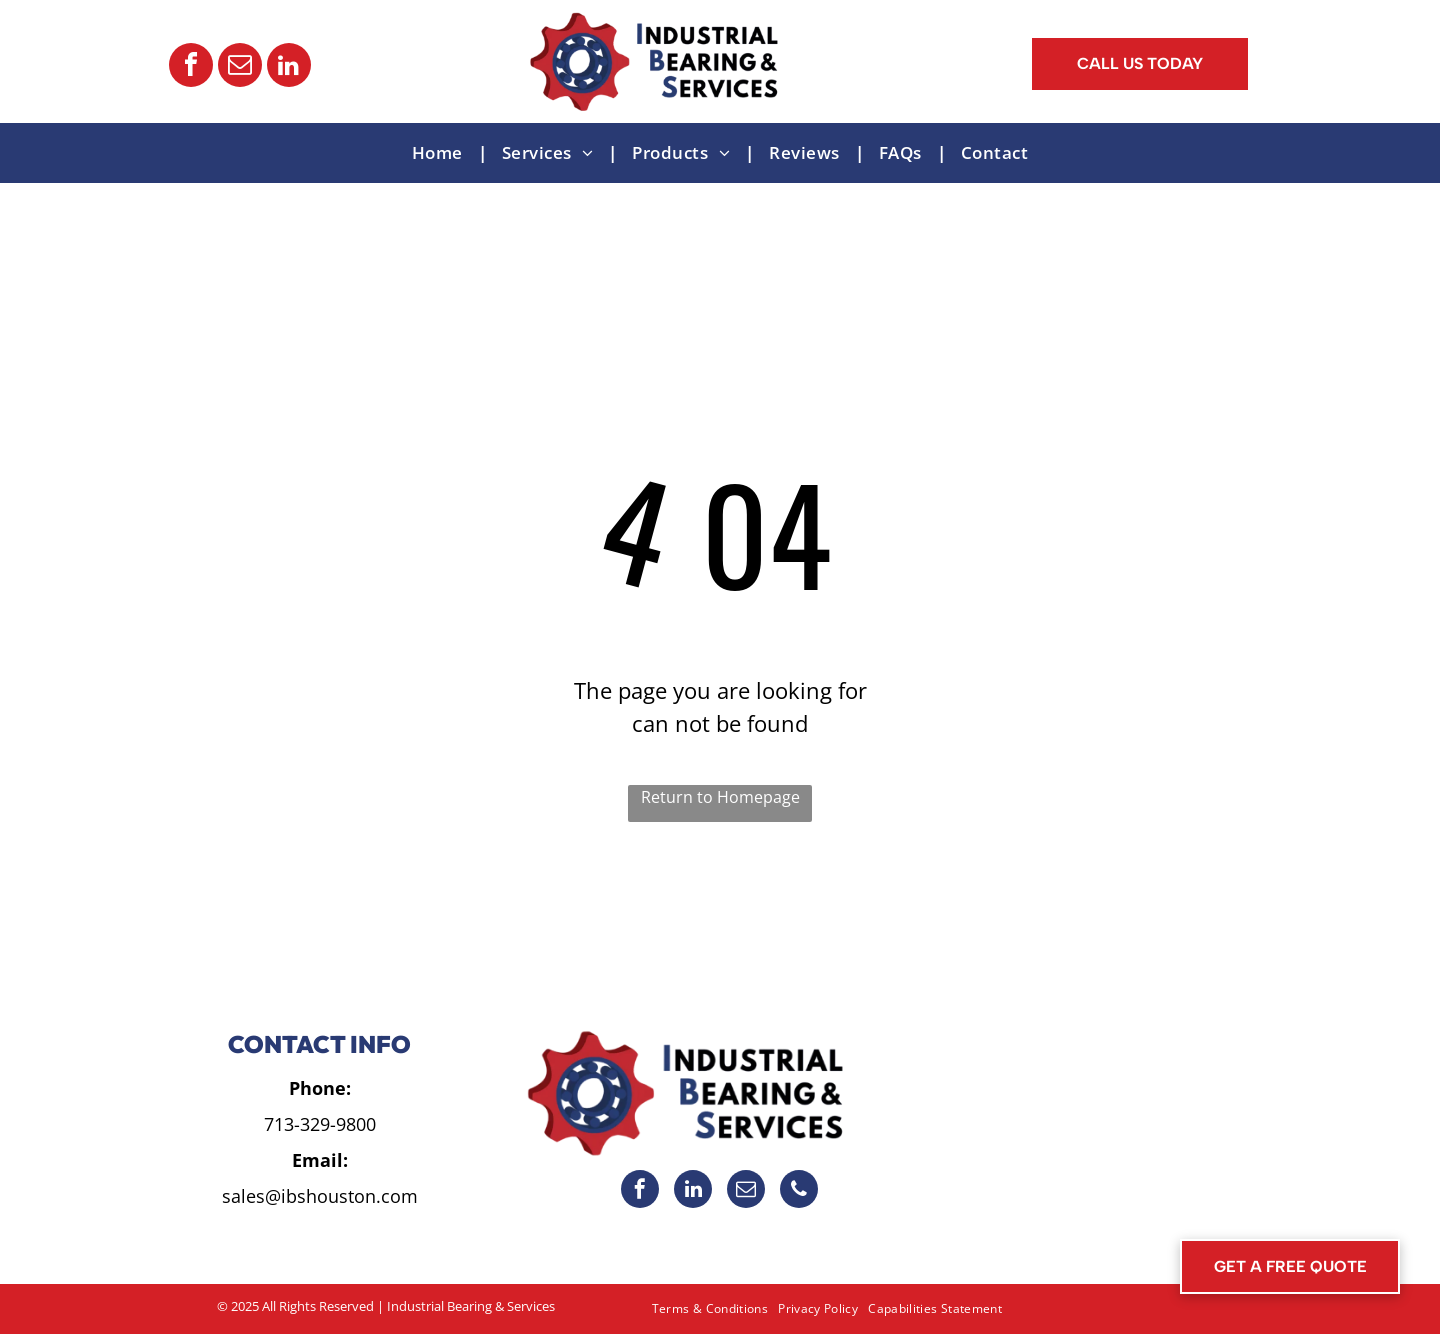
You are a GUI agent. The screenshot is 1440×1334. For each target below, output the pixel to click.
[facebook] (191, 67)
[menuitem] (442, 153)
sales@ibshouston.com (320, 1196)
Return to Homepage (720, 797)
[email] (240, 67)
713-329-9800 (320, 1124)
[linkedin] (289, 67)
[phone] (799, 1191)
